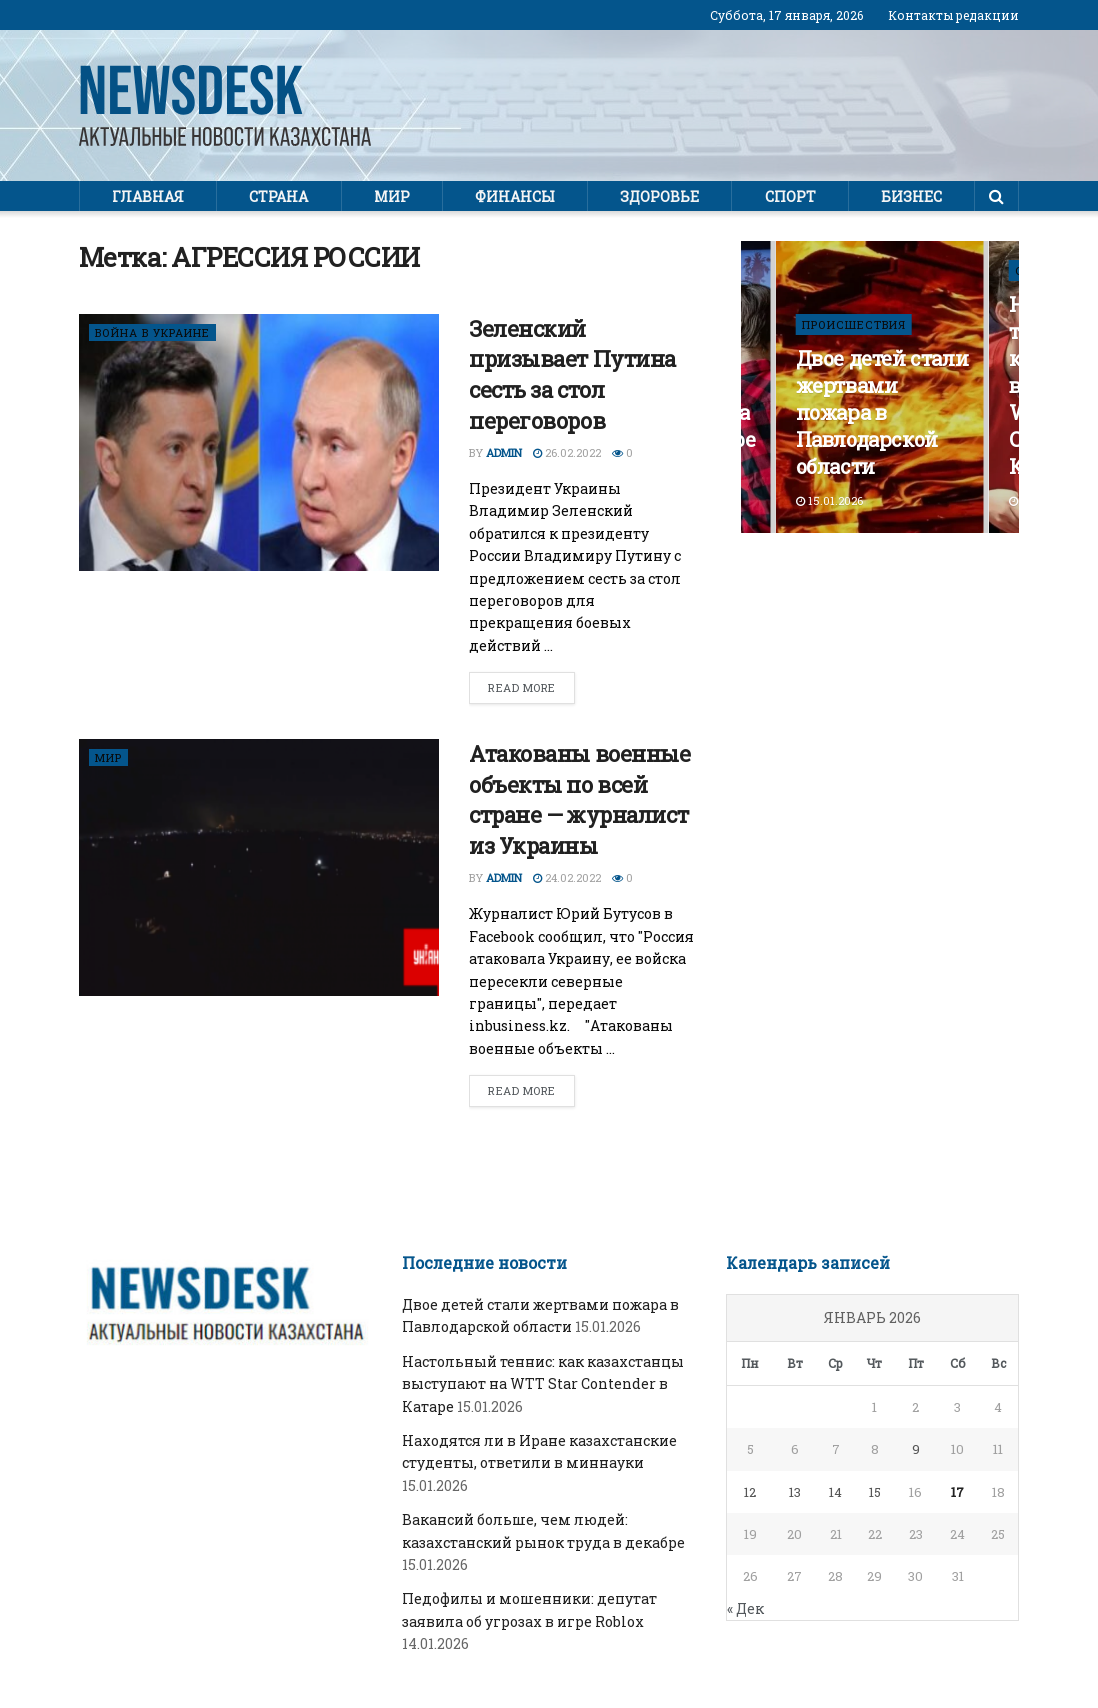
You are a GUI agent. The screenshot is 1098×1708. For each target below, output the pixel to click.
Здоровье (659, 196)
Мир (392, 196)
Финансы (515, 196)
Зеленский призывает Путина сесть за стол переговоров (572, 374)
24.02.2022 (567, 877)
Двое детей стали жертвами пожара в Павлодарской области (882, 412)
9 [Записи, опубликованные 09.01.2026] (916, 1449)
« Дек (745, 1608)
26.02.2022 (567, 452)
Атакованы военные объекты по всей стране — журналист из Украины (580, 799)
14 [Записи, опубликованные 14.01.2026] (835, 1492)
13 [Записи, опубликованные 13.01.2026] (795, 1492)
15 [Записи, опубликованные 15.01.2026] (875, 1492)
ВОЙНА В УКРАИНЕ (152, 332)
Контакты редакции (953, 15)
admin (504, 452)
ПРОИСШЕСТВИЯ (854, 324)
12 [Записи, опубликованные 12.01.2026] (750, 1492)
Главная (148, 196)
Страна (278, 196)
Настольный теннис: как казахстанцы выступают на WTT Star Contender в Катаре (543, 1384)
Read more (522, 687)
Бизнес (911, 196)
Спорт (790, 196)
